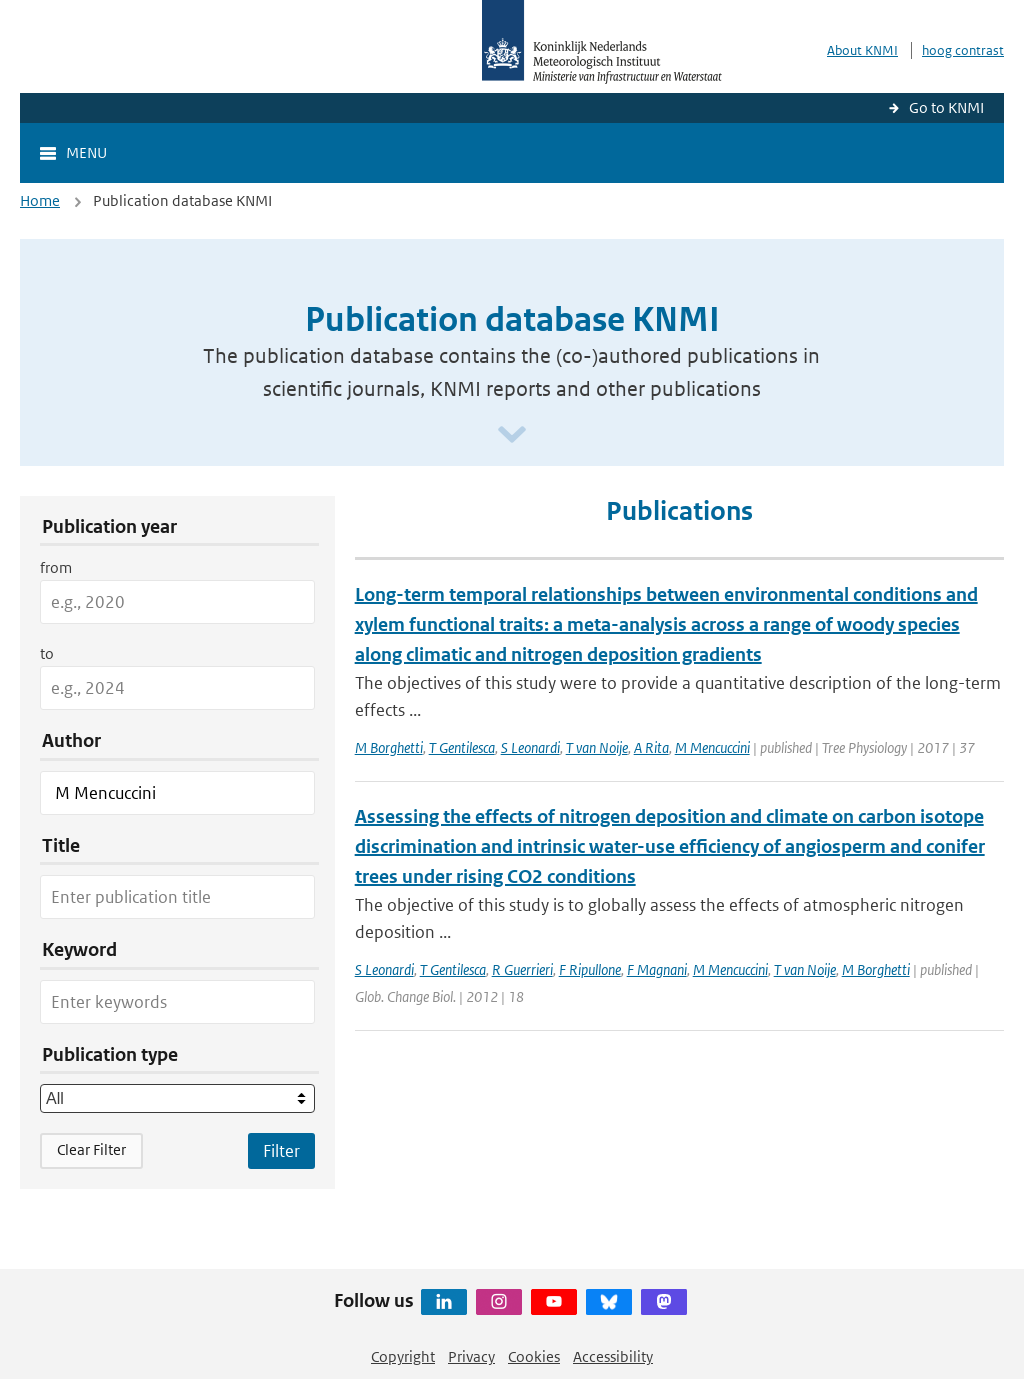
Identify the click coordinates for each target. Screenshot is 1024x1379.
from (56, 567)
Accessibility (613, 1356)
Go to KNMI (946, 107)
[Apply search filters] (281, 1151)
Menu (86, 152)
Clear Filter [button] (91, 1149)
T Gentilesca (462, 747)
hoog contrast (963, 50)
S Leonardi (530, 747)
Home (40, 200)
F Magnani (657, 969)
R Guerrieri (522, 969)
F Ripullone (590, 969)
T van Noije (597, 747)
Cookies (534, 1356)
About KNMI (862, 50)
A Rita (651, 747)
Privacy (471, 1356)
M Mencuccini (712, 747)
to (47, 653)
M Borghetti (389, 747)
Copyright (403, 1356)
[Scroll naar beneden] (512, 435)
